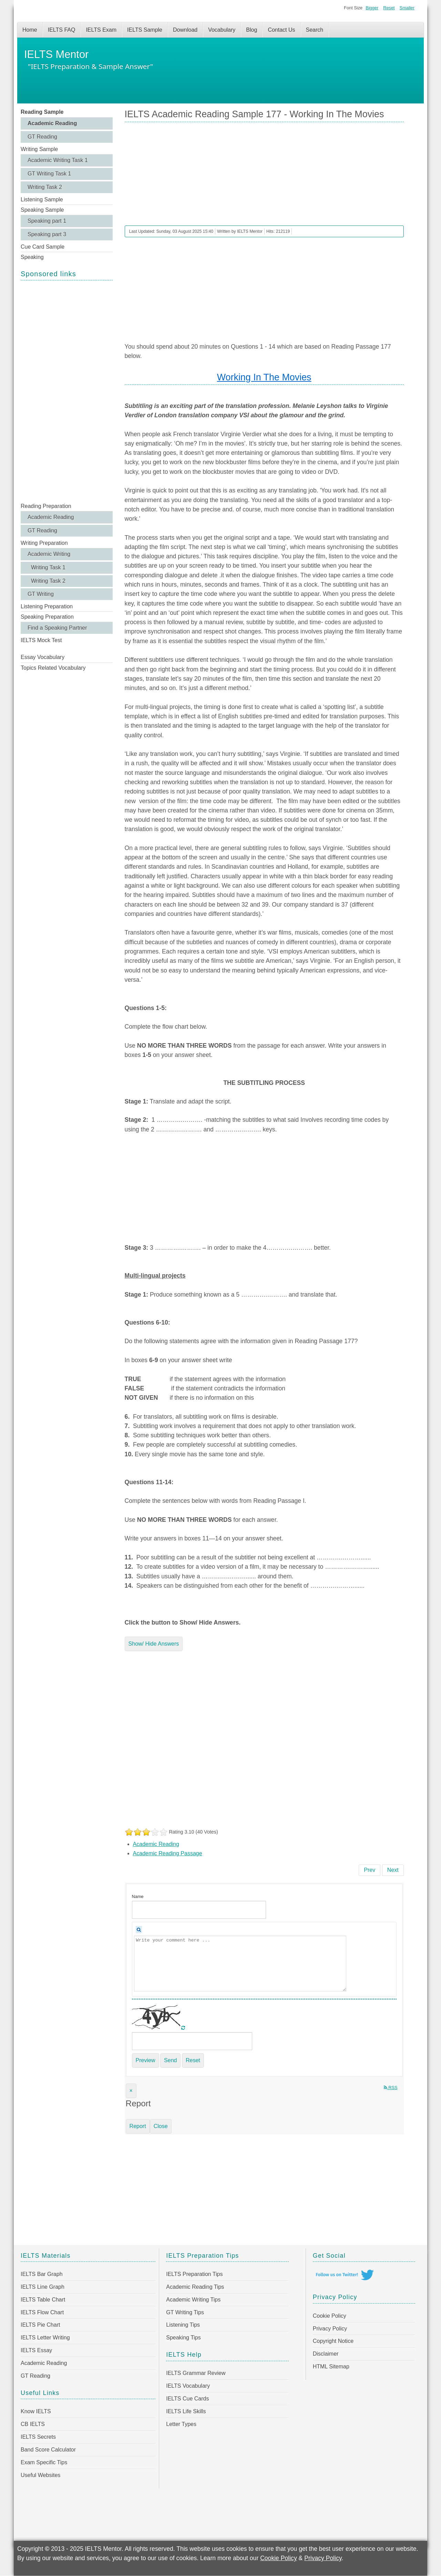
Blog (251, 30)
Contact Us (281, 30)
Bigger (372, 7)
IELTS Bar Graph (42, 2274)
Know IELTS (36, 2411)
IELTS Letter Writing (45, 2337)
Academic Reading (52, 123)
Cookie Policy (329, 2316)
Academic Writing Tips (193, 2300)
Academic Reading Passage (167, 1853)
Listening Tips (183, 2325)
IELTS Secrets (38, 2437)
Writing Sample (39, 149)
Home (29, 30)
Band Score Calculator (48, 2450)
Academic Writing (49, 554)
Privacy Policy (330, 2329)
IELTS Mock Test (41, 640)
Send (170, 2060)
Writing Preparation (44, 543)
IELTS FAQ (61, 30)
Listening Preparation (47, 606)
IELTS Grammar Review (195, 2373)
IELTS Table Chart (43, 2300)
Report (138, 2126)
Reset (388, 7)
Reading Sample (42, 112)
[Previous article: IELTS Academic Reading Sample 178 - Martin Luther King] (369, 1870)
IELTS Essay (36, 2350)
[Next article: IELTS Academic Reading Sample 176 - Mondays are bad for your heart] (393, 1870)
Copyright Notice (333, 2341)
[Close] (131, 2091)
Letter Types (181, 2424)
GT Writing (41, 594)
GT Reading (42, 137)
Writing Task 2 (45, 187)
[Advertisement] (67, 390)
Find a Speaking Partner (57, 628)
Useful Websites (40, 2475)
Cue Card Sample (42, 247)
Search (315, 30)
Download (185, 30)
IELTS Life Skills (186, 2411)
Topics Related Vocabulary (53, 668)
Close (161, 2126)
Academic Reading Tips (195, 2287)
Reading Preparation (46, 506)
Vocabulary (221, 30)
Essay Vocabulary (42, 657)
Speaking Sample (42, 210)
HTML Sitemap (331, 2366)
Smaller (407, 7)
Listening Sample (42, 199)
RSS (391, 2087)
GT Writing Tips (185, 2312)
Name (138, 1896)
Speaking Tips (183, 2337)
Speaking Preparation (47, 617)
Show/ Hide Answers (154, 1644)
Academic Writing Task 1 (58, 160)
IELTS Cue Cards (187, 2399)
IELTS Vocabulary (188, 2386)
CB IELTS (33, 2424)
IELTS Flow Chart (42, 2312)
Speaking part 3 (47, 234)
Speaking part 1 (47, 221)
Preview (145, 2060)
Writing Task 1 (48, 567)
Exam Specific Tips (44, 2462)
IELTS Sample (144, 30)
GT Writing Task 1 (49, 174)
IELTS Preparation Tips (194, 2274)
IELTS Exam (101, 30)
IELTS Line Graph (42, 2287)
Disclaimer (326, 2354)
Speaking (32, 257)
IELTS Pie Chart (40, 2325)
